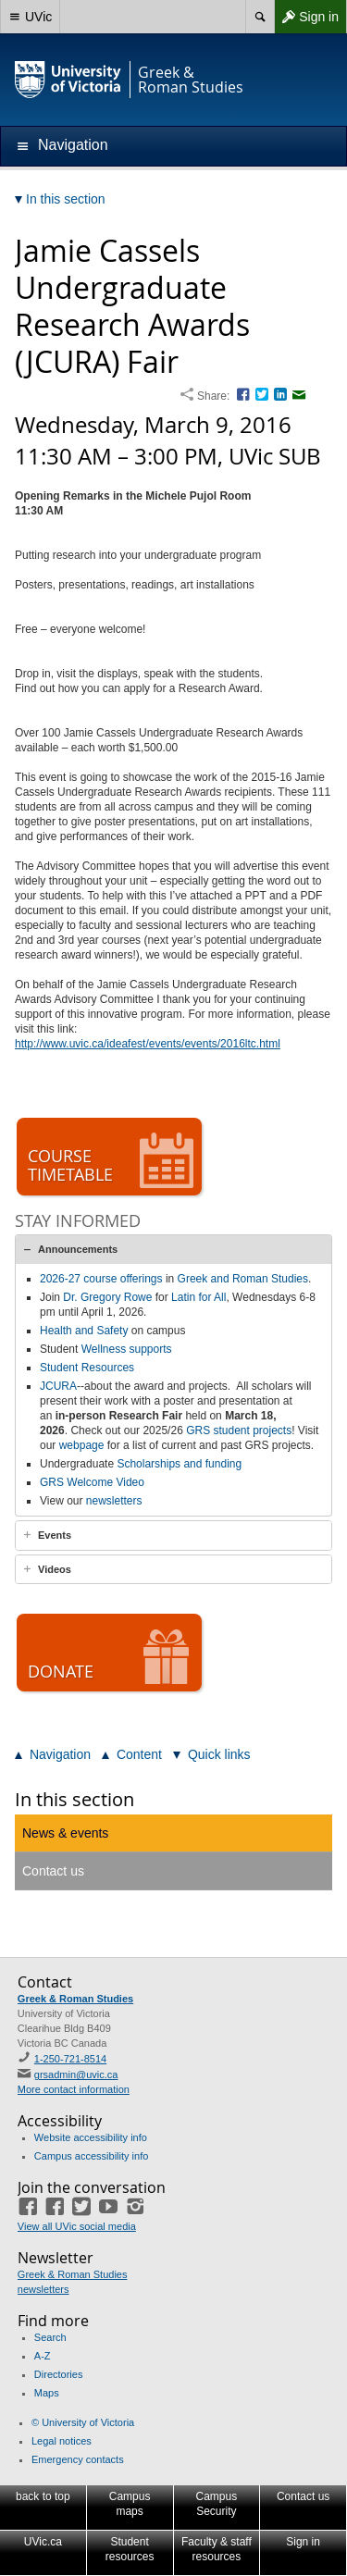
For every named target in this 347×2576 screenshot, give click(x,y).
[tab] (173, 1249)
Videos (54, 1569)
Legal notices (61, 2440)
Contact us (53, 1871)
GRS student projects (238, 1430)
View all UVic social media (77, 2226)
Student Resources (87, 1367)
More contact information (74, 2089)
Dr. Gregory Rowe (107, 1297)
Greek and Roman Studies (243, 1278)
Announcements (78, 1249)
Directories (58, 2374)
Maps (46, 2392)
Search (50, 2337)
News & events (65, 1833)
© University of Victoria (82, 2422)
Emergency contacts (77, 2459)
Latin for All (198, 1297)
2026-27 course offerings (101, 1278)
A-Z (42, 2355)
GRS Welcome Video (92, 1482)
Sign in (306, 16)
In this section (74, 1799)
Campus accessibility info (91, 2155)
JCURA (58, 1386)
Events (54, 1535)
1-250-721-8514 (70, 2058)
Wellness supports (126, 1349)
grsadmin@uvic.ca (76, 2074)
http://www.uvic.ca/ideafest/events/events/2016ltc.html (147, 1043)
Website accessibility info (90, 2137)
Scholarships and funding (179, 1463)
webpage (82, 1445)
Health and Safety (84, 1330)
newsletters (114, 1500)
